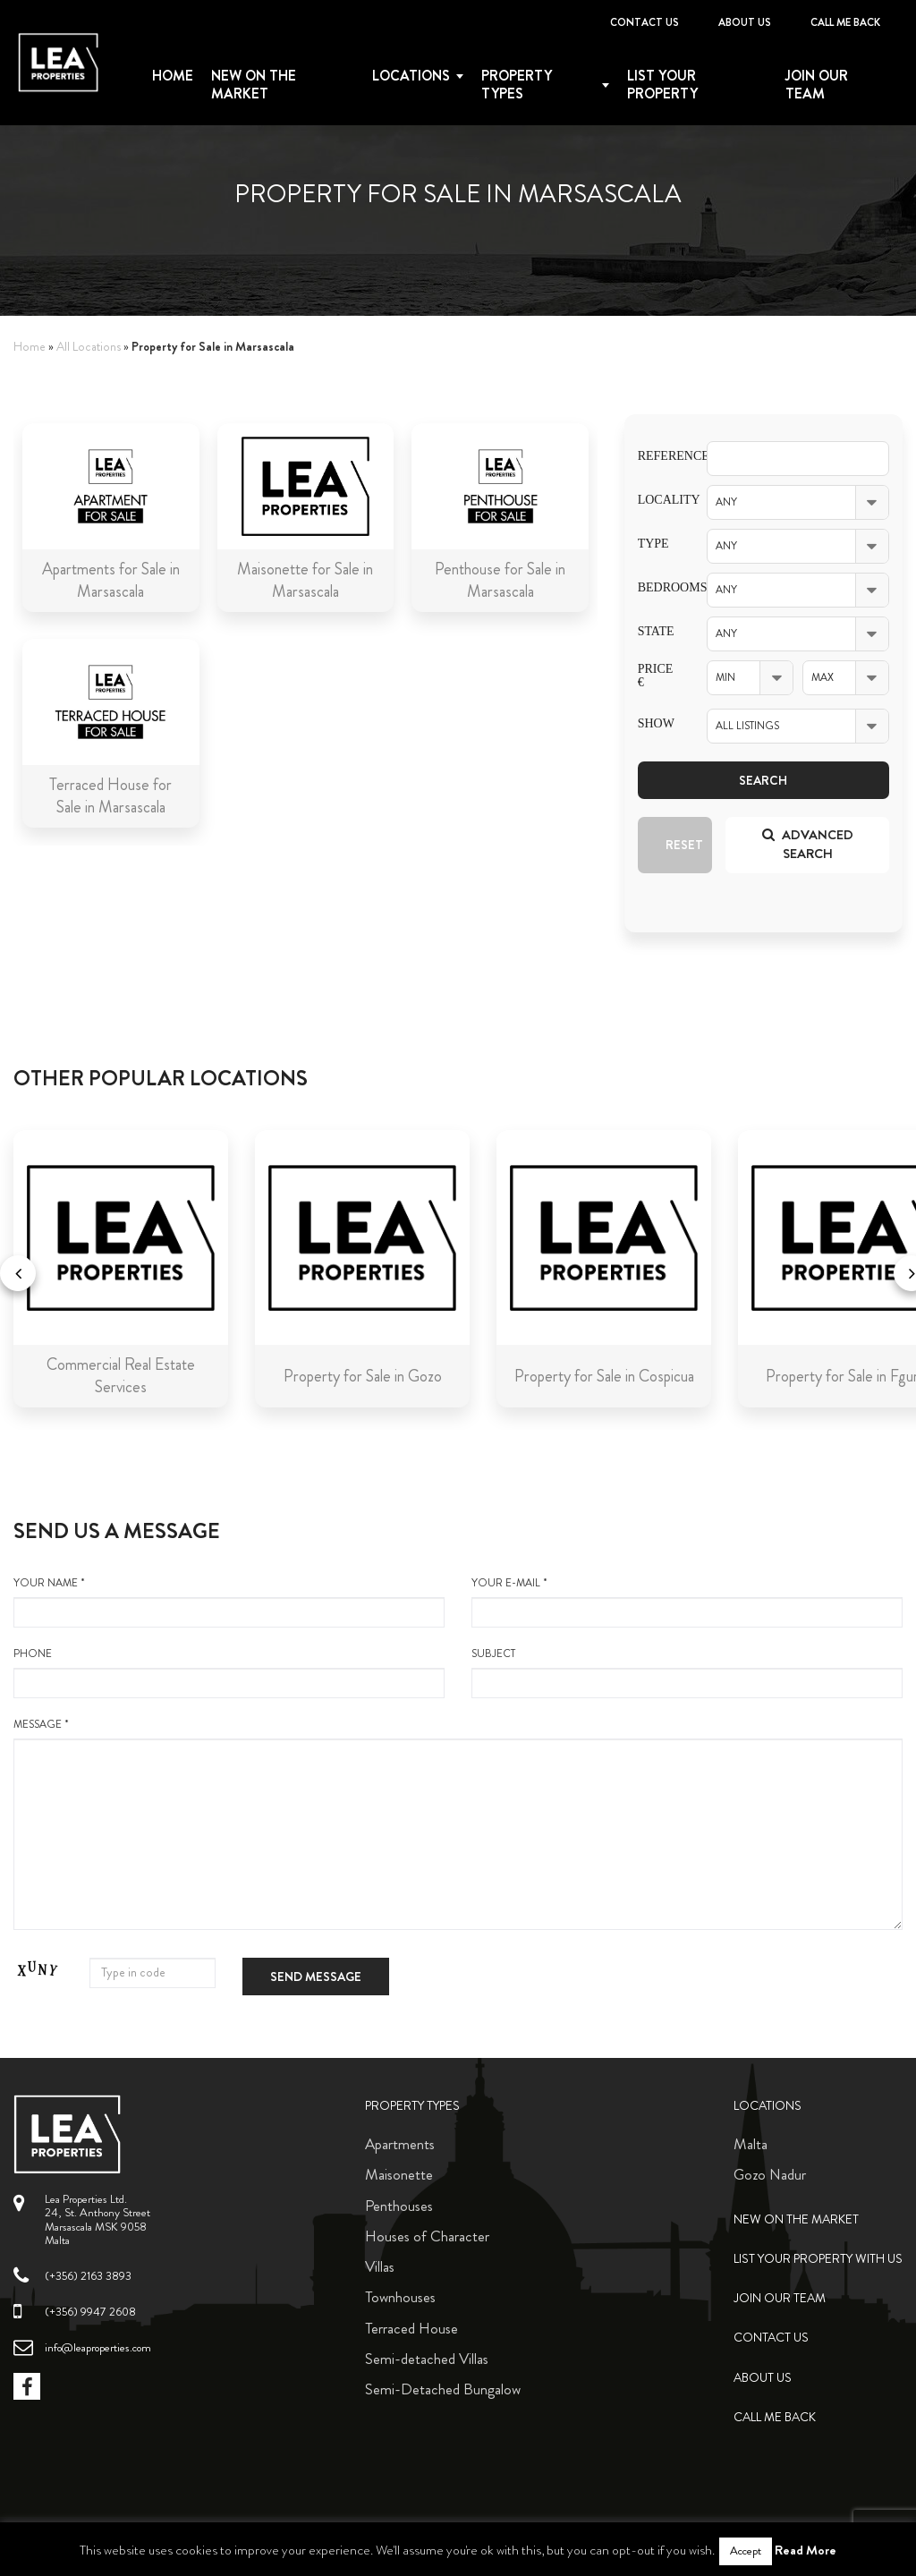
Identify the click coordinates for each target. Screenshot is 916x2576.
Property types (516, 85)
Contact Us (644, 22)
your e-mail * (687, 1602)
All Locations (88, 346)
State (656, 631)
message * (458, 1823)
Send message (315, 1976)
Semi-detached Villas (426, 2358)
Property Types (412, 2105)
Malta (751, 2144)
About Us (744, 22)
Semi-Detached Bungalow (443, 2389)
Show (656, 723)
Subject (687, 1672)
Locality (659, 499)
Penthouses (399, 2205)
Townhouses (400, 2297)
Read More (805, 2550)
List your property (662, 85)
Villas (379, 2266)
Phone (229, 1672)
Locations (411, 76)
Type (653, 543)
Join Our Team (816, 85)
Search (763, 780)
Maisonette (399, 2174)
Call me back (845, 22)
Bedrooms (659, 587)
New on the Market (253, 85)
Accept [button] (745, 2551)
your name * (229, 1602)
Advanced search (807, 844)
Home (172, 76)
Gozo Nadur (770, 2174)
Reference (659, 456)
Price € (656, 675)
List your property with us (818, 2258)
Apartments (400, 2144)
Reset (684, 845)
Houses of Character (427, 2236)
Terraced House (411, 2328)
